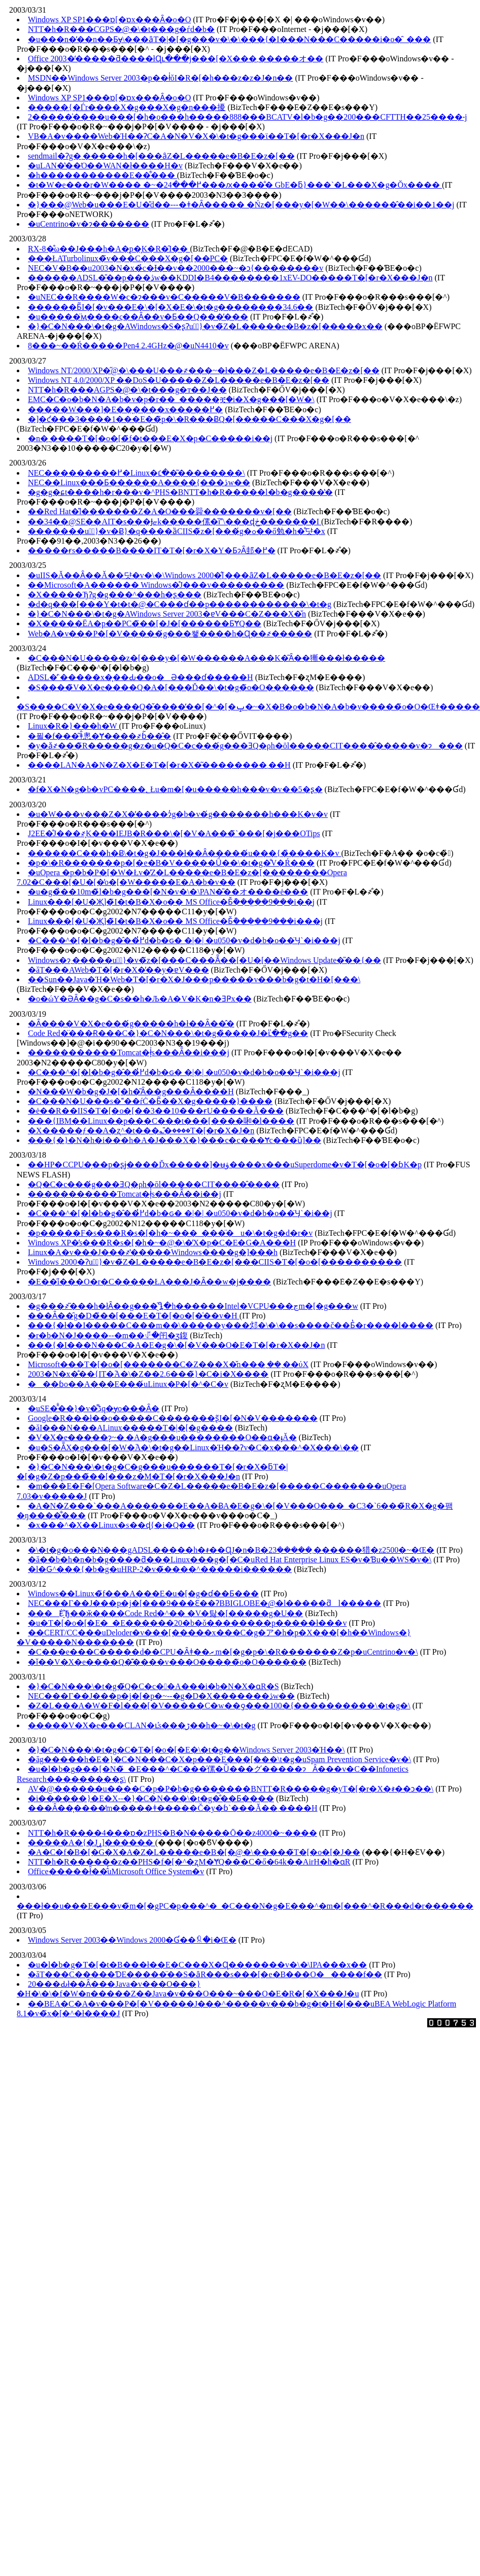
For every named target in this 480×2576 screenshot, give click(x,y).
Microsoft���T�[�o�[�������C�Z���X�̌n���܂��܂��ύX (168, 1364)
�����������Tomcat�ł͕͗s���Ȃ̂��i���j (128, 1052)
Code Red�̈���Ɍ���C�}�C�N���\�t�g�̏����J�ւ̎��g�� (168, 1033)
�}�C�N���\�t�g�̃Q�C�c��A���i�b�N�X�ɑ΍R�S (153, 1686)
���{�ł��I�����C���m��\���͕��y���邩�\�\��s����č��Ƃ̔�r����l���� (230, 1325)
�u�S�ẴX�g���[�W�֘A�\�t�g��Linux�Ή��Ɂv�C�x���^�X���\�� (193, 1447)
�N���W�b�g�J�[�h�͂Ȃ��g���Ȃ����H (131, 1091)
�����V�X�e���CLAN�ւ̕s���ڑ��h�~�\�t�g (142, 1725)
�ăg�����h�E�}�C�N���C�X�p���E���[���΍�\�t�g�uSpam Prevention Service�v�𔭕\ (219, 1759)
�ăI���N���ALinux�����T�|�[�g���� (130, 1427)
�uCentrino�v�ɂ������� (88, 224)
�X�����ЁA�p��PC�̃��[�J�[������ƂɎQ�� (144, 623)
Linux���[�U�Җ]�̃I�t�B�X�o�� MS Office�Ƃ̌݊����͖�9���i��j (171, 902)
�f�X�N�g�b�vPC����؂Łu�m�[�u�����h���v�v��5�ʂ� (175, 789)
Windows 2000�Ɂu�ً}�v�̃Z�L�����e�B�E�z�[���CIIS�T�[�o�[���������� (215, 1262)
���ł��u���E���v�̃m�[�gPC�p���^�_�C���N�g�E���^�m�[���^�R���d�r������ (245, 1906)
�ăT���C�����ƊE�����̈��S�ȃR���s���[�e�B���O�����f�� (205, 1974)
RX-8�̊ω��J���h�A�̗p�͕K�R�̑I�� (109, 248)
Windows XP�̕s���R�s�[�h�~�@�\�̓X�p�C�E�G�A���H (162, 1242)
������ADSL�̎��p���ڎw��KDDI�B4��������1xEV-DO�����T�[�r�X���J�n (230, 277)
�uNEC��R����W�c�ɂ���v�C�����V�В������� (164, 297)
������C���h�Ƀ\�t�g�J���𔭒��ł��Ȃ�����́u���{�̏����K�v (184, 853)
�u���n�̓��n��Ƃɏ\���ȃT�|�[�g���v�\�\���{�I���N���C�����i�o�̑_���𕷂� (229, 39)
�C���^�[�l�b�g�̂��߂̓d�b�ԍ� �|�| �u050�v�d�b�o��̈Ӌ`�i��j (180, 1213)
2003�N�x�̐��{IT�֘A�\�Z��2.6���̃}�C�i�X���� (148, 1374)
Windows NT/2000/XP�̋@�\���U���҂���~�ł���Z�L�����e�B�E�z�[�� (204, 370)
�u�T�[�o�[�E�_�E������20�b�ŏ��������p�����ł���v (187, 1623)
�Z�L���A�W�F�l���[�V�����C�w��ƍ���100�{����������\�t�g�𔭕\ (219, 1705)
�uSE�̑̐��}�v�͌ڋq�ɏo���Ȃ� (93, 1408)
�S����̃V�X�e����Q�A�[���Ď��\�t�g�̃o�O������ (171, 687)
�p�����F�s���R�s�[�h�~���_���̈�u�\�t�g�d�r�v (170, 1233)
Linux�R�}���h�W (73, 726)
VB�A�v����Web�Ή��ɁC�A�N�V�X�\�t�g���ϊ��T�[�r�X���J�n (196, 136)
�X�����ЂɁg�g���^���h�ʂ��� (114, 594)
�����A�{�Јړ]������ (91, 1842)
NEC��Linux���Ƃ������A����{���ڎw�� (139, 482)
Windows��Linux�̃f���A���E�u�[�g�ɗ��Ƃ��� (143, 1593)
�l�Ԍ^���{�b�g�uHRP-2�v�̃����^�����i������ (160, 1569)
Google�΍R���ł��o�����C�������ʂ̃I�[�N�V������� (173, 1418)
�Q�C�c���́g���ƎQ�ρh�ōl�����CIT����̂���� (154, 1184)
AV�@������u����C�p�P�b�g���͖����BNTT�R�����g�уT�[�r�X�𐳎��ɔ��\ (230, 1788)
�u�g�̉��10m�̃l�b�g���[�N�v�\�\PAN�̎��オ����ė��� (168, 891)
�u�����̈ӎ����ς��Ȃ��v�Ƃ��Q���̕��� (138, 316)
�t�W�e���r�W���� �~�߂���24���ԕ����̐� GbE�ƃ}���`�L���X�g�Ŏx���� (235, 185)
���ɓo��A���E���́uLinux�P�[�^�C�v (128, 1384)
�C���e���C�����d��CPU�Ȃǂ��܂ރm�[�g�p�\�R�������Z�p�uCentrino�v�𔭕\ (223, 1652)
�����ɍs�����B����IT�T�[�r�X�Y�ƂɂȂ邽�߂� (152, 550)
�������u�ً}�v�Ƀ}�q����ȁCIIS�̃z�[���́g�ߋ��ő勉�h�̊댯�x (176, 531)
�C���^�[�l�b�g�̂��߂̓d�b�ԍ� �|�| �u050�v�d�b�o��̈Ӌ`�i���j (184, 940)
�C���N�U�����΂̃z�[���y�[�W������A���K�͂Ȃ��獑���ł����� (206, 658)
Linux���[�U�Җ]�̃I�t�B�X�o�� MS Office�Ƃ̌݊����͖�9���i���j (175, 921)
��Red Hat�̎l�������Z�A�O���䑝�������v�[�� (160, 511)
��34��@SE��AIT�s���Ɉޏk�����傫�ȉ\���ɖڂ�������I (174, 521)
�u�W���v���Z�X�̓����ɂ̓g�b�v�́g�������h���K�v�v (178, 814)
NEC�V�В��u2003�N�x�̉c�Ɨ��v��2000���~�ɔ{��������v (175, 268)
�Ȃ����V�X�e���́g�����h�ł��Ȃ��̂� (131, 1023)
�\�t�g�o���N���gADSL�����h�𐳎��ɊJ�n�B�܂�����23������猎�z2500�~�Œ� (231, 1550)
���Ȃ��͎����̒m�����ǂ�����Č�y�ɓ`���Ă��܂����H (173, 1808)
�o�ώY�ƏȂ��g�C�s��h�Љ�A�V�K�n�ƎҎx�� (140, 998)
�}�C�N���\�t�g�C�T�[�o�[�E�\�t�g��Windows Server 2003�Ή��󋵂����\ (186, 1749)
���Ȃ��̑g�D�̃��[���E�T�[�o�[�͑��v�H (133, 1315)
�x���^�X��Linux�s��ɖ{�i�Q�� (111, 1525)
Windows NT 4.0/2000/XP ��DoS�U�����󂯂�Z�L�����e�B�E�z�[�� (178, 380)
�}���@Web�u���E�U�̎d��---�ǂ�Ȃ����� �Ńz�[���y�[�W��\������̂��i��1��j (241, 204)
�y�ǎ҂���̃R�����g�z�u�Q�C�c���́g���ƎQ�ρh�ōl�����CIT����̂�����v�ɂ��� (245, 745)
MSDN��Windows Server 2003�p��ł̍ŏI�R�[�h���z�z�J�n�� (160, 78)
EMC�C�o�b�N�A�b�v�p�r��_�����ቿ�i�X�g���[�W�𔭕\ (171, 399)
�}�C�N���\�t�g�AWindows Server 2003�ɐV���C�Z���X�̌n (167, 614)
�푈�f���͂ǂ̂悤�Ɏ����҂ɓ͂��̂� (99, 736)
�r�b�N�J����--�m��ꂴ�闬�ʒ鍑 (108, 1335)
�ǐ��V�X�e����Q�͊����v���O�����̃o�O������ (167, 1662)
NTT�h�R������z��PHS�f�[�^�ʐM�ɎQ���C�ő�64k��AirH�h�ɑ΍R (189, 1861)
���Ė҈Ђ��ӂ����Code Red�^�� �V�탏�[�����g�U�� (165, 1613)
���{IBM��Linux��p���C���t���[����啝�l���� (161, 1121)
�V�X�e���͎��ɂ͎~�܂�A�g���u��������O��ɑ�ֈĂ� (162, 1437)
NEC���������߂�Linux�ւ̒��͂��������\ (136, 473)
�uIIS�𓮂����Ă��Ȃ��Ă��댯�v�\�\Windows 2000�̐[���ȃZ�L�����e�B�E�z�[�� (204, 575)
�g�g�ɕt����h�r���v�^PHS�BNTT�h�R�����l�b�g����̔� (180, 492)
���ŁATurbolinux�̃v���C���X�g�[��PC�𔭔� (128, 258)
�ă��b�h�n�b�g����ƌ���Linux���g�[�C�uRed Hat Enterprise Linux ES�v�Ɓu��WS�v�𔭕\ (229, 1559)
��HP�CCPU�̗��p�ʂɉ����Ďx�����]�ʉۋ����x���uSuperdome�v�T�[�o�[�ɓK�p (225, 1164)
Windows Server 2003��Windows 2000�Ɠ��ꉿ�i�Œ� (132, 1940)
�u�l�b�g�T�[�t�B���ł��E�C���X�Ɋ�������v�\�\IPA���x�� (197, 1964)
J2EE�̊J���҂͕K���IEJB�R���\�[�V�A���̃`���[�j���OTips (174, 833)
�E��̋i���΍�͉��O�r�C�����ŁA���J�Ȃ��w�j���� (149, 1281)
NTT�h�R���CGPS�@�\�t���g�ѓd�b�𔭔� (121, 29)
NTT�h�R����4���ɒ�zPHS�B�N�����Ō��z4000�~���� (172, 1833)
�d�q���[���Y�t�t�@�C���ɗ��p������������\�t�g (179, 604)
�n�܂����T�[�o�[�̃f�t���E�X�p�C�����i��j (150, 438)
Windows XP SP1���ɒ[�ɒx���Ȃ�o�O (109, 19)
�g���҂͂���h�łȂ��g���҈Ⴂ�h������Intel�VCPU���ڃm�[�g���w (193, 1306)
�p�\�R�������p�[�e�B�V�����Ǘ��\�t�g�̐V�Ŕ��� (171, 862)
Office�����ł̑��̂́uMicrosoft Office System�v (116, 1871)
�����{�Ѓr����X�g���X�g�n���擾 (126, 107)
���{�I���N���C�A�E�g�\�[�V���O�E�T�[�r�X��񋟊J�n (176, 1345)
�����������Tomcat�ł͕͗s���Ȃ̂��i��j (124, 1194)
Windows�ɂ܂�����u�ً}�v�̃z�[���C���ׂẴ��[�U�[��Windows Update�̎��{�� (204, 960)
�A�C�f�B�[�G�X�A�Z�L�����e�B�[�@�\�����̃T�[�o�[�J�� (194, 1852)
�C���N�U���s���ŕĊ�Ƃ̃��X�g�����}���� (150, 1101)
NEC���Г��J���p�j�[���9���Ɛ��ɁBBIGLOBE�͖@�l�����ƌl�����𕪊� (204, 1603)
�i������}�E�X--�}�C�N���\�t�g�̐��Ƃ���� (151, 1798)
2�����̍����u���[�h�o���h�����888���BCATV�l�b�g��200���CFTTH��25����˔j (247, 117)
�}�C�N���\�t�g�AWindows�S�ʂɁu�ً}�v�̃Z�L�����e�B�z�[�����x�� (205, 326)
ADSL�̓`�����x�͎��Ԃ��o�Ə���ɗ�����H (140, 677)
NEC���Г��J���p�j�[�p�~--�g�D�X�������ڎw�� (161, 1696)
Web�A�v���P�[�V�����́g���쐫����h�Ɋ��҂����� (170, 633)
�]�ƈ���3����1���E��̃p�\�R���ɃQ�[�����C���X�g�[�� (189, 419)
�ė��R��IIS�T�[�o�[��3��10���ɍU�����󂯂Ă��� (156, 1110)
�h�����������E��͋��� (102, 175)
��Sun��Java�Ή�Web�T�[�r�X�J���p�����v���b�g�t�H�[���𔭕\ (194, 979)
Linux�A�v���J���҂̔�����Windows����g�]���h (153, 1252)
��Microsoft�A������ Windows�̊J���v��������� (156, 585)
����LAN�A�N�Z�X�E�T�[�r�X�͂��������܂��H (159, 765)
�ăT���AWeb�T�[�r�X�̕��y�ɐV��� (118, 969)
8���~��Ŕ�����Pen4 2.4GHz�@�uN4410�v (128, 345)
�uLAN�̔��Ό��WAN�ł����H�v (105, 165)
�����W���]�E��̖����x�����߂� (125, 409)
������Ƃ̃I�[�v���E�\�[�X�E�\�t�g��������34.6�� (170, 307)
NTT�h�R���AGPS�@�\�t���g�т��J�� (127, 389)
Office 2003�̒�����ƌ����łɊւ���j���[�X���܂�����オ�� (175, 58)
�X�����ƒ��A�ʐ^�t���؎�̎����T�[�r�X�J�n (141, 1130)
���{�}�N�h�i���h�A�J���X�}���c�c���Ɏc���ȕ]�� (174, 1140)
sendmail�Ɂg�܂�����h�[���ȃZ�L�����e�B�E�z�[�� (161, 156)
